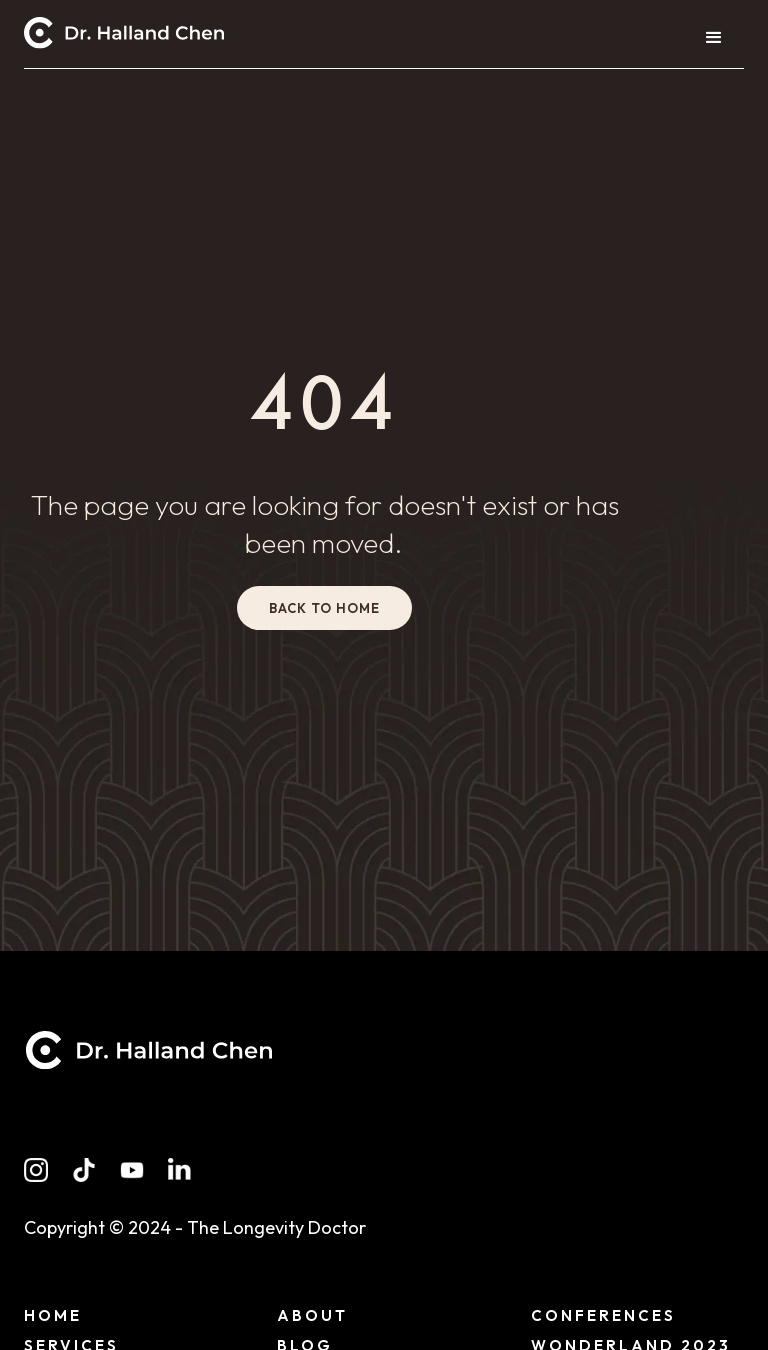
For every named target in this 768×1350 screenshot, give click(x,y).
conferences (603, 1315)
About (312, 1315)
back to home (324, 608)
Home (53, 1315)
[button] (714, 38)
